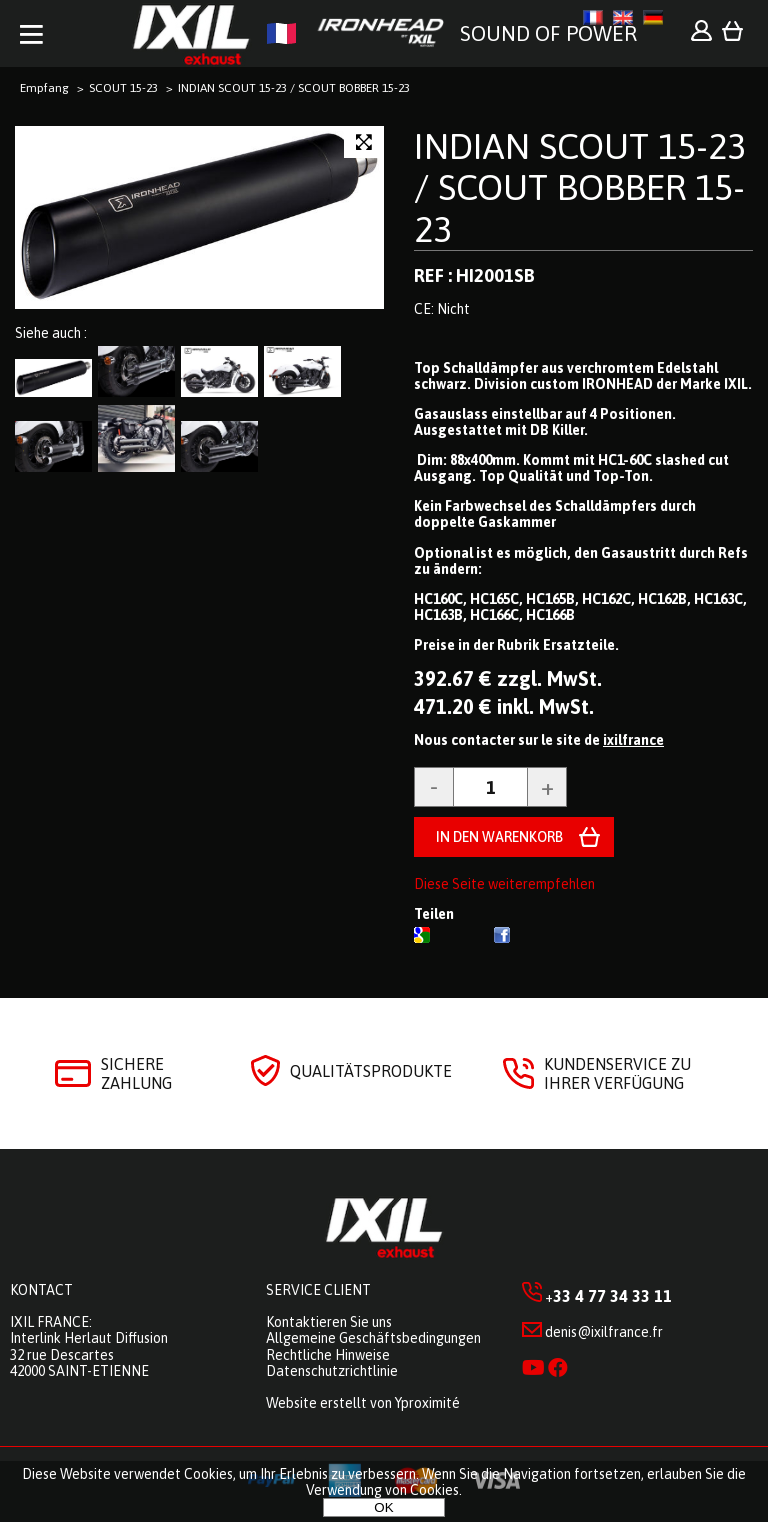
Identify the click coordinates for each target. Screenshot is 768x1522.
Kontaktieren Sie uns (329, 1322)
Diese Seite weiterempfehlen (504, 884)
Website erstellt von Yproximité (363, 1403)
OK (383, 1507)
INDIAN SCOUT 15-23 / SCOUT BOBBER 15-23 (580, 187)
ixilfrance (633, 740)
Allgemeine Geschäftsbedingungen (373, 1338)
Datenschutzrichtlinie (332, 1371)
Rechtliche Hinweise (328, 1355)
